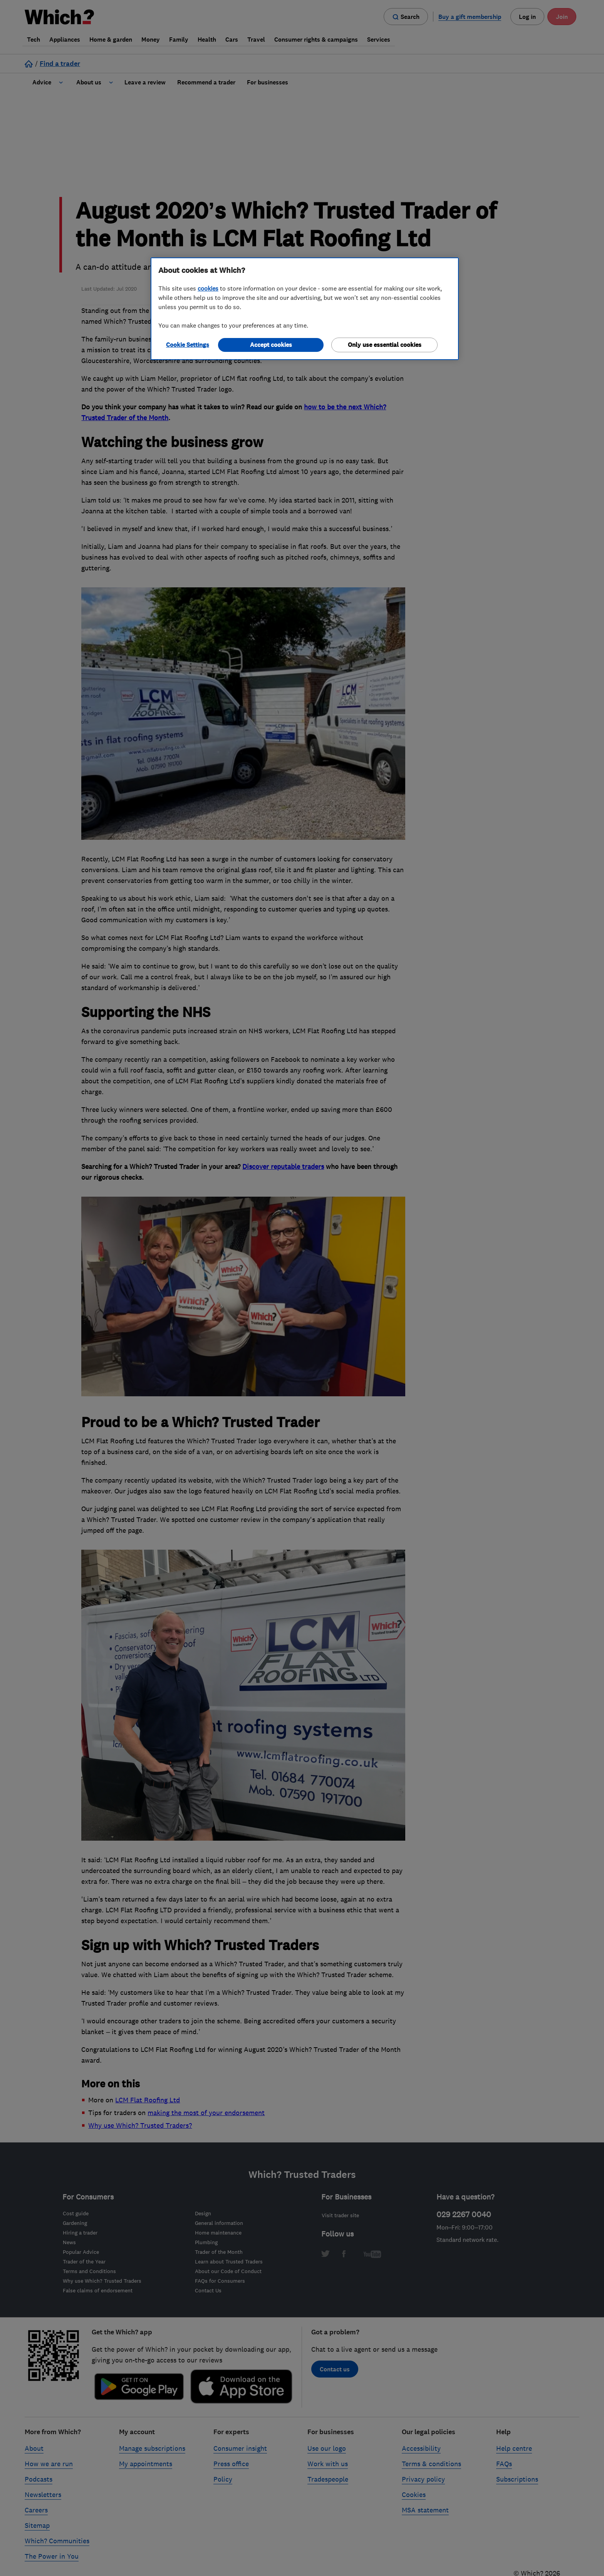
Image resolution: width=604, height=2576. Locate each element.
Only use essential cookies (384, 345)
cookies (208, 288)
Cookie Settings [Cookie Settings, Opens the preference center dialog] (187, 345)
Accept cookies (271, 345)
